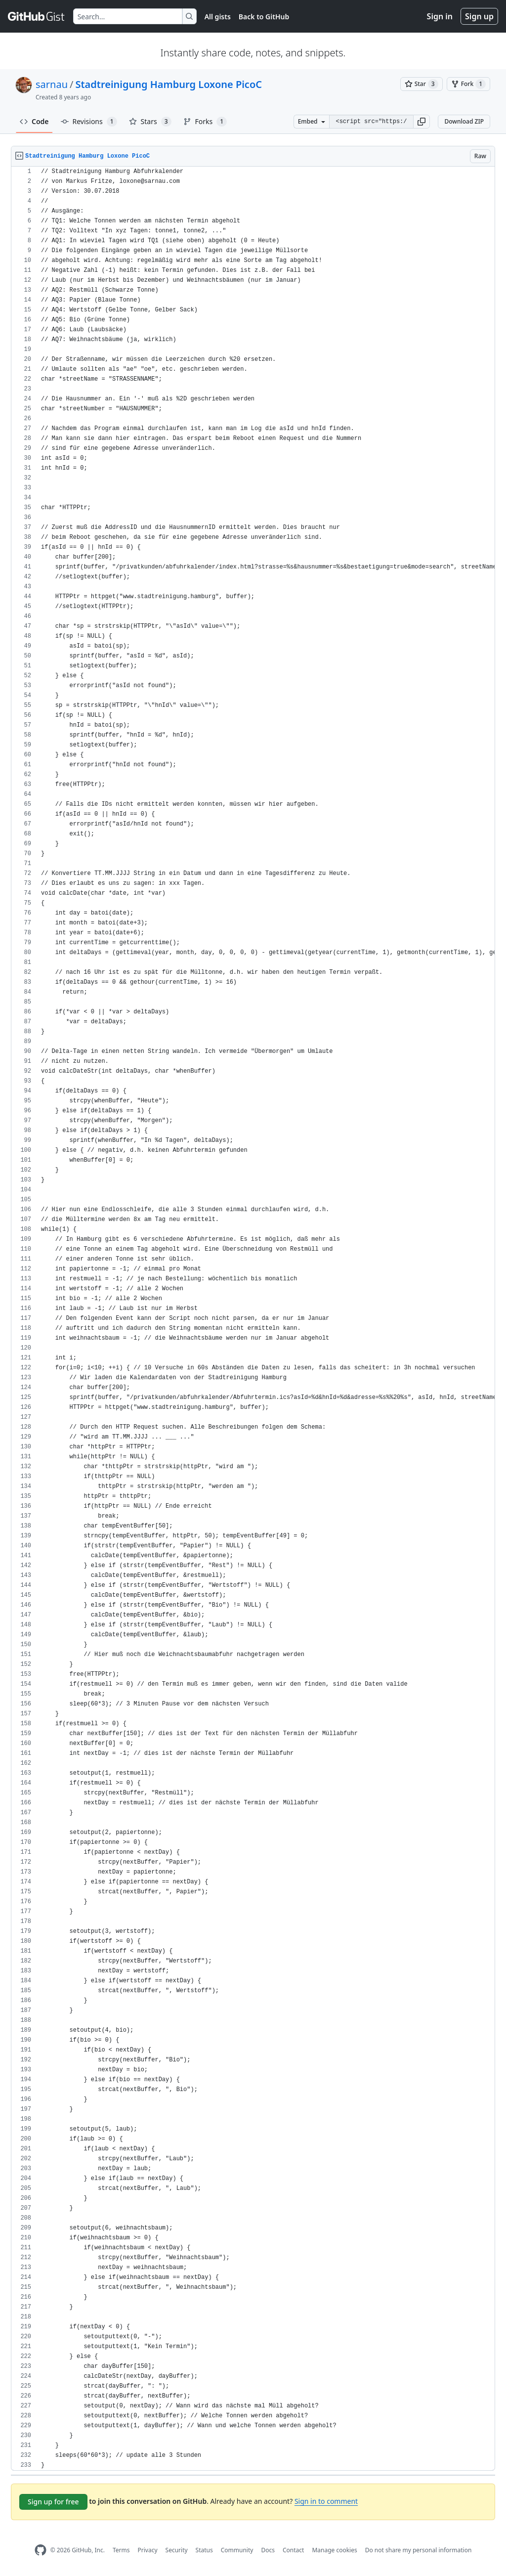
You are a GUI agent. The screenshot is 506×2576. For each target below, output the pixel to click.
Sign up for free (53, 2501)
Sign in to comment (326, 2501)
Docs (268, 2550)
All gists (218, 16)
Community (237, 2550)
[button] (421, 122)
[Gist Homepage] (36, 16)
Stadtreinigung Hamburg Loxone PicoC (168, 84)
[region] (253, 1319)
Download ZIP (464, 121)
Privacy (148, 2550)
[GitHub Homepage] (40, 2550)
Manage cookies (334, 2550)
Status (204, 2550)
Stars (150, 122)
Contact (293, 2550)
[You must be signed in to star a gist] (421, 84)
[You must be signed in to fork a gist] (468, 84)
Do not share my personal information (418, 2550)
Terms (121, 2550)
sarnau (52, 84)
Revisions (89, 122)
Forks (205, 122)
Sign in (440, 16)
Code (34, 121)
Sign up (479, 16)
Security (177, 2550)
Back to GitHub (264, 16)
